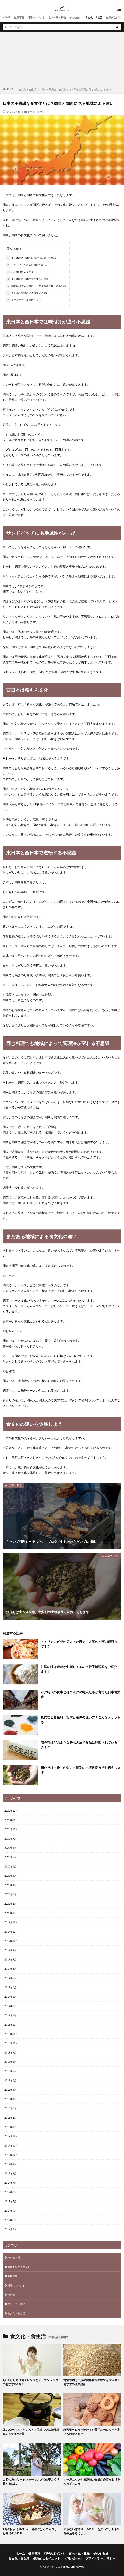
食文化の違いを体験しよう (23, 300)
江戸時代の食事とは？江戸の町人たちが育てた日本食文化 (80, 1694)
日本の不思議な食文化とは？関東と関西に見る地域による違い (76, 89)
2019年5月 (10, 1978)
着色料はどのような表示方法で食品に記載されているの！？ (79, 1744)
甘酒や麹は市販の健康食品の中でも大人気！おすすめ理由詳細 (91, 2382)
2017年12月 (11, 2136)
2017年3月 (10, 2219)
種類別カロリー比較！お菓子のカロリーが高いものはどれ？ (91, 2431)
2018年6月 (10, 2080)
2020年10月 (11, 1829)
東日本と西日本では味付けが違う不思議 (31, 258)
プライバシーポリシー (100, 2558)
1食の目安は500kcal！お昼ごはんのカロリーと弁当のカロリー (31, 2531)
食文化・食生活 (94, 17)
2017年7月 (10, 2182)
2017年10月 (11, 2154)
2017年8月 (10, 2173)
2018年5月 (10, 2089)
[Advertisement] (62, 60)
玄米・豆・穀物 (57, 17)
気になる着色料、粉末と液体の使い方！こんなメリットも (80, 1719)
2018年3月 (10, 2108)
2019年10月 (11, 1940)
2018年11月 (11, 2033)
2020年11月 (11, 1819)
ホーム (20, 2553)
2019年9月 (10, 1950)
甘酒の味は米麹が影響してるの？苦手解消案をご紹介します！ (80, 1669)
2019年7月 (10, 1959)
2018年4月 (10, 2099)
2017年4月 (10, 2210)
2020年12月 (11, 1810)
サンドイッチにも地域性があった (27, 265)
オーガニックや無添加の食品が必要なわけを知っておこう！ (91, 2481)
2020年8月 (10, 1847)
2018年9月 (10, 2052)
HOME (6, 17)
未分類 (11, 2294)
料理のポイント (36, 17)
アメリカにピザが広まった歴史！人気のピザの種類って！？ (79, 1644)
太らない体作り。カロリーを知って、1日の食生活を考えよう (91, 2531)
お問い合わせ (73, 2558)
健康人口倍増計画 (73, 2566)
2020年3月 (10, 1894)
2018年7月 (10, 2071)
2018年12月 (11, 2024)
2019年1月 (10, 2015)
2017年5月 (10, 2201)
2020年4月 (10, 1885)
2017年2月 (10, 2229)
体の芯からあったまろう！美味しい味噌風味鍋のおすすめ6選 (31, 2431)
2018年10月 (11, 2043)
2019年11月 (11, 1931)
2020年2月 (10, 1903)
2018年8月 (10, 2061)
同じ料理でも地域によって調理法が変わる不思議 (36, 286)
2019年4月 (10, 1987)
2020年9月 (10, 1838)
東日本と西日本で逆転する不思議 (27, 279)
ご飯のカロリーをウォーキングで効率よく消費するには (31, 2481)
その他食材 (75, 17)
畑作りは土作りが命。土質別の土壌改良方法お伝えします (80, 1770)
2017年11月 (11, 2145)
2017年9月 (10, 2164)
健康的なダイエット (19, 2266)
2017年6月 (10, 2192)
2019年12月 (11, 1922)
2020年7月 (10, 1857)
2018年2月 (10, 2117)
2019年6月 (10, 1968)
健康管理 (19, 17)
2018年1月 (10, 2126)
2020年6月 (10, 1866)
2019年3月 (10, 1996)
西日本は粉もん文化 (20, 272)
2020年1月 (10, 1912)
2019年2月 (10, 2006)
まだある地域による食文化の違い (27, 293)
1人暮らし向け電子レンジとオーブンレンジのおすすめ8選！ (30, 2382)
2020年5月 (10, 1875)
